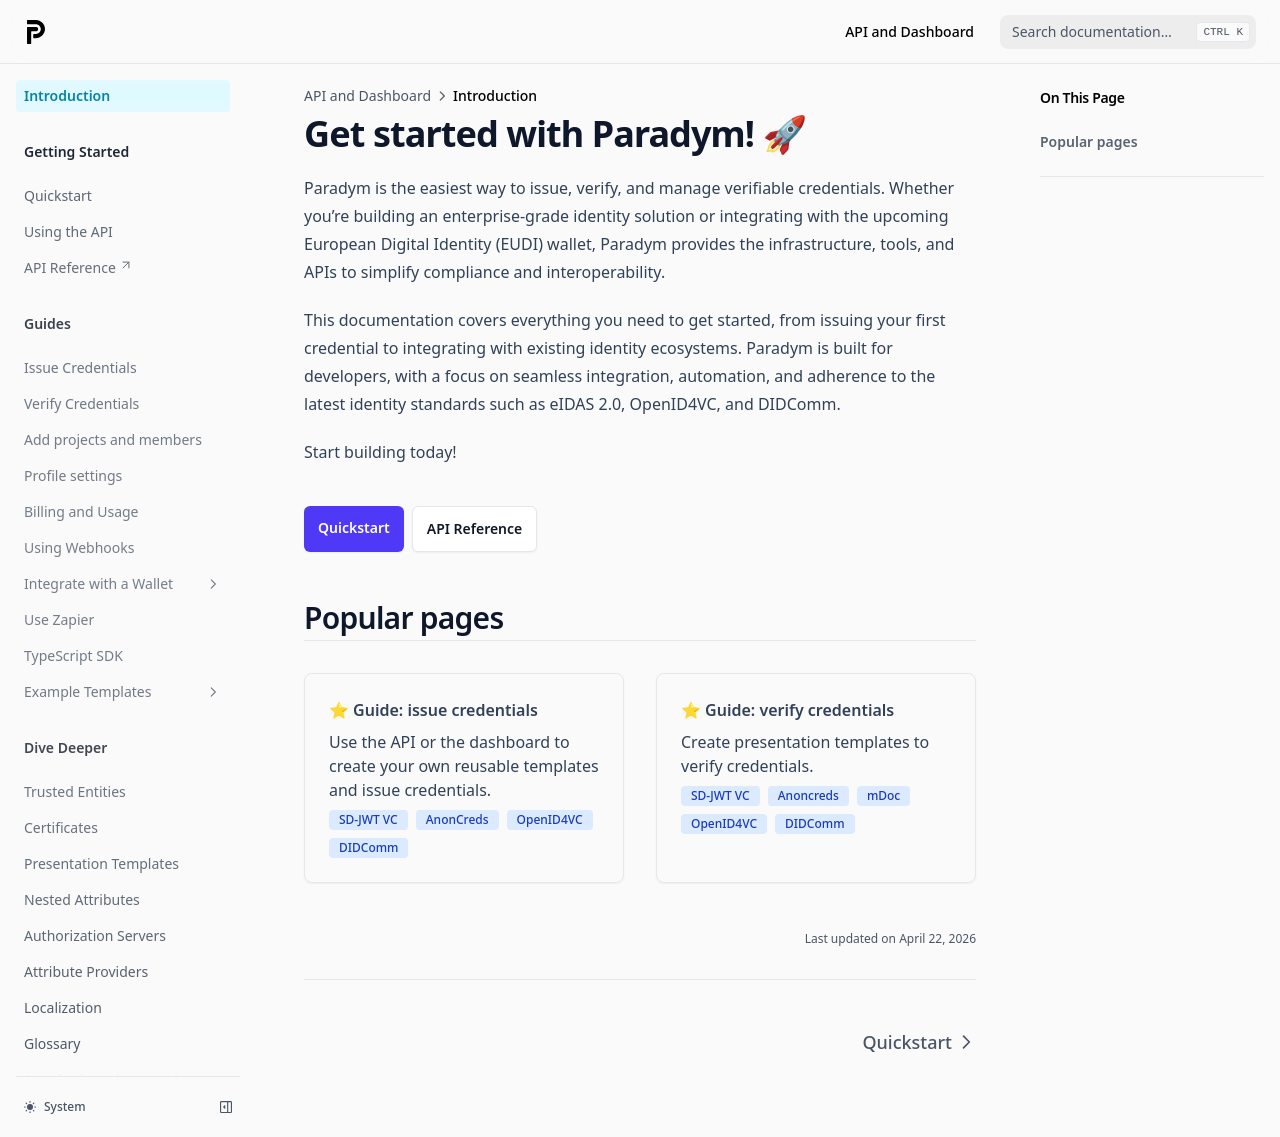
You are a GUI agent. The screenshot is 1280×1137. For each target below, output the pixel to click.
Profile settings (73, 475)
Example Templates (123, 691)
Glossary (52, 1043)
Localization (63, 1007)
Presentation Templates (101, 863)
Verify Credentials (81, 403)
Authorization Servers (95, 935)
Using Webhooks (79, 547)
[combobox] (1128, 32)
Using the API (68, 231)
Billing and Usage (81, 511)
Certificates (61, 827)
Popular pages (1089, 141)
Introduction (67, 95)
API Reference (78, 267)
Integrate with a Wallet (123, 583)
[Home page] (36, 32)
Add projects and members (113, 439)
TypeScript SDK (73, 655)
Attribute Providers (86, 971)
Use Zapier (59, 619)
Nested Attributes (82, 899)
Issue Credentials (80, 367)
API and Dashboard (909, 31)
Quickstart (58, 195)
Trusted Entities (75, 791)
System (55, 1106)
